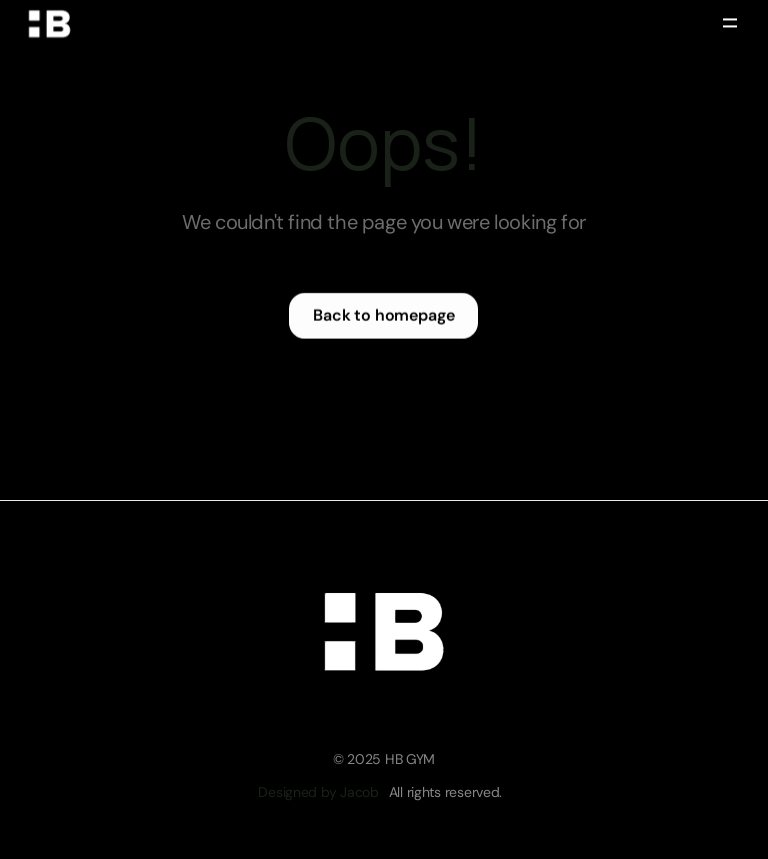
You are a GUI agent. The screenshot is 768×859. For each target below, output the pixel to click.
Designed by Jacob (318, 792)
